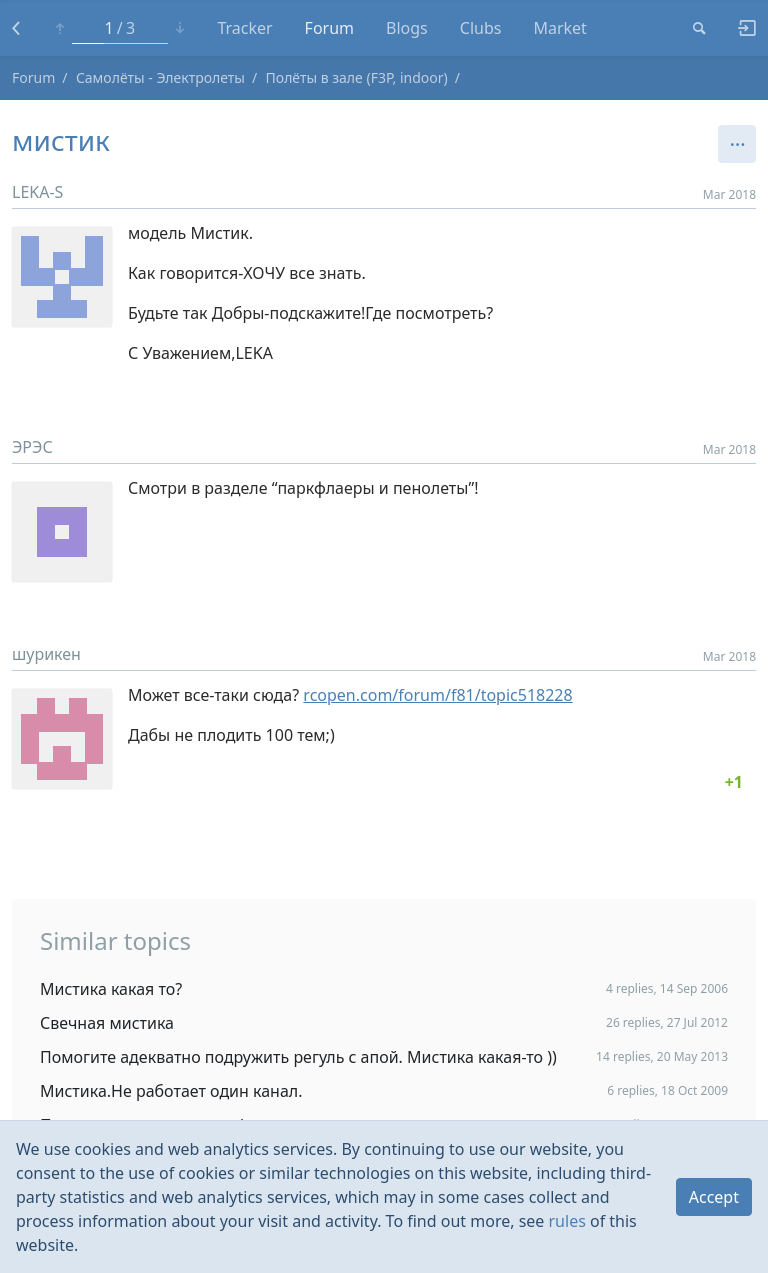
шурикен (46, 654)
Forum (329, 28)
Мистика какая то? (111, 989)
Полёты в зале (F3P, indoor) (357, 77)
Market (559, 28)
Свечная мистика (107, 1023)
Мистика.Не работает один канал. (171, 1091)
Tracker (244, 28)
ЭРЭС (32, 447)
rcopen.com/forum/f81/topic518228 (437, 695)
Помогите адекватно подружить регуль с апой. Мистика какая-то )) (298, 1057)
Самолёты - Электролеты (160, 77)
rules (567, 1221)
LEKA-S (37, 192)
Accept (714, 1197)
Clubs (481, 28)
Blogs (407, 28)
